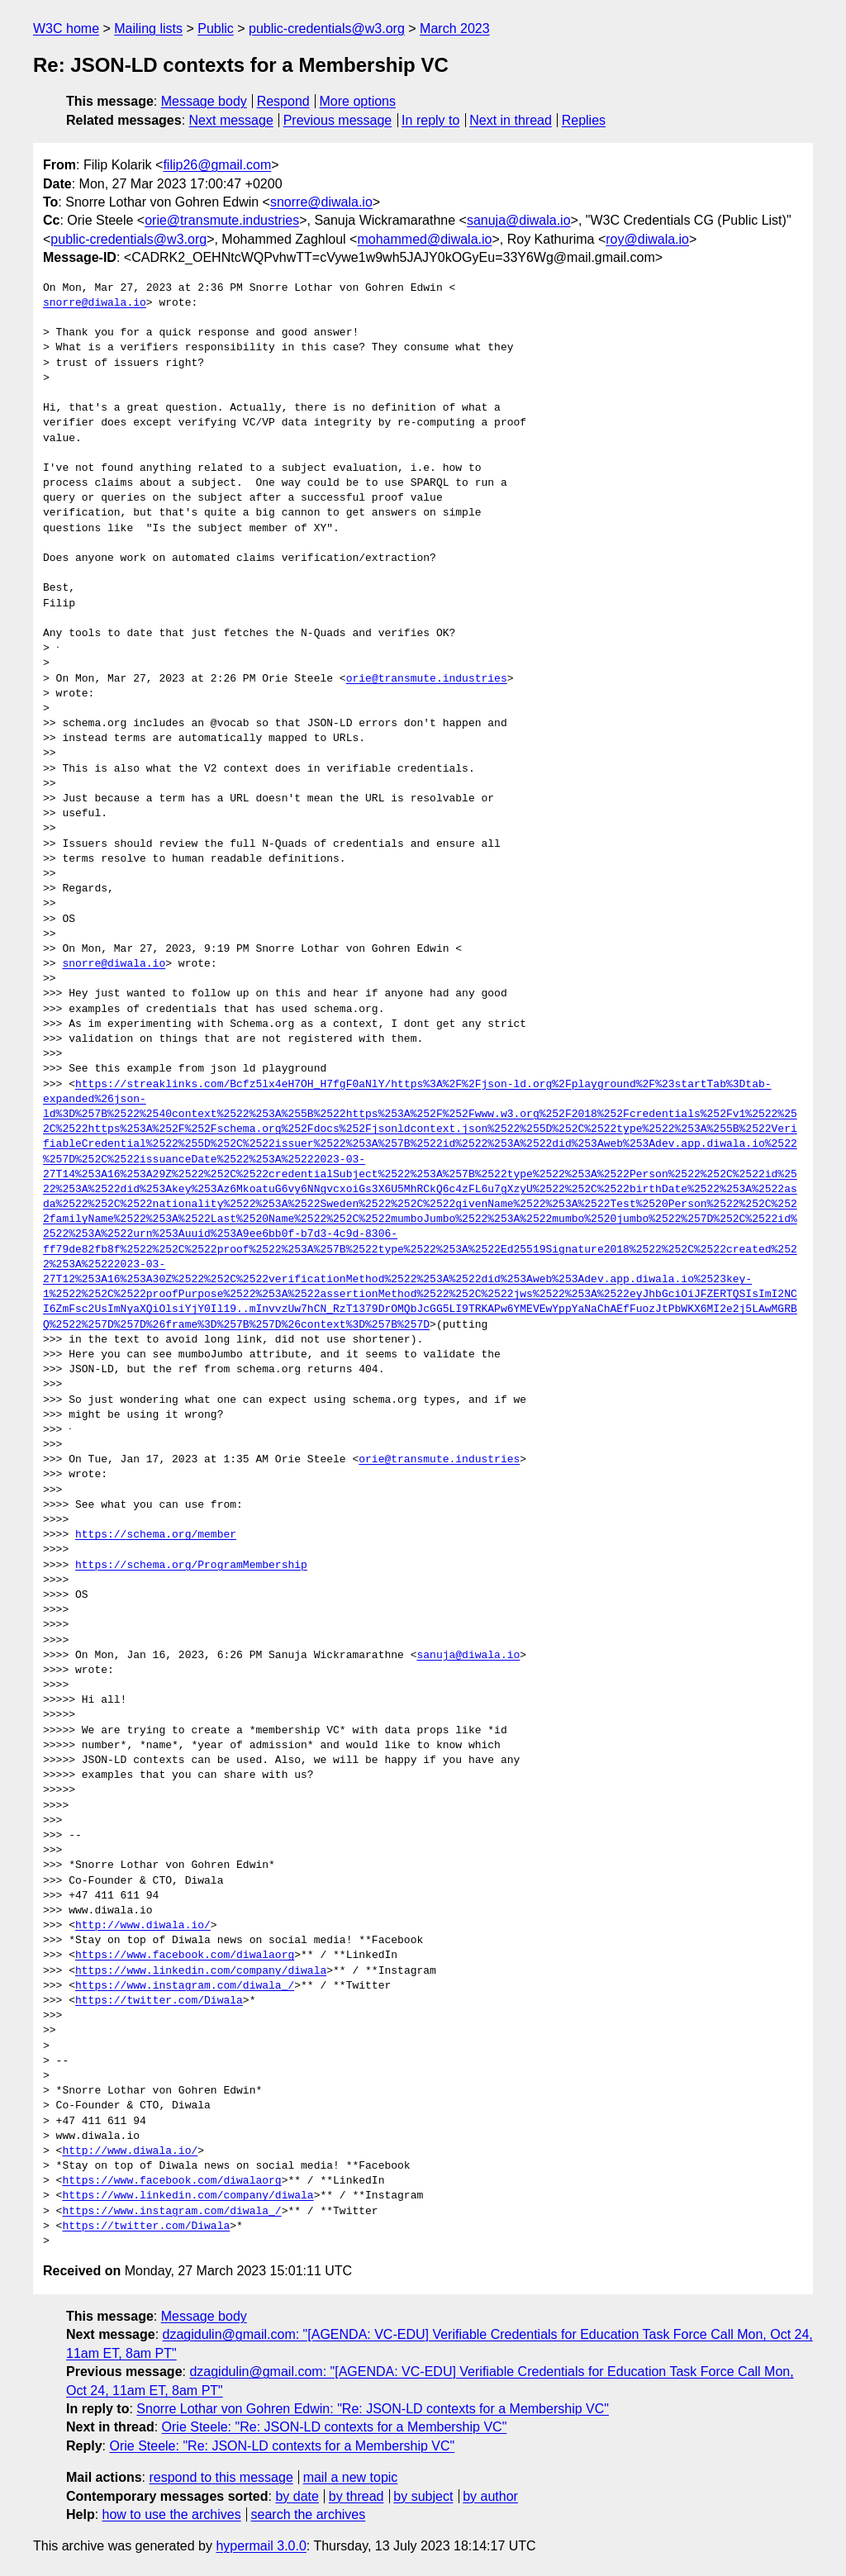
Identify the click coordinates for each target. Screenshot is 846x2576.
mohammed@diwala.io (424, 239)
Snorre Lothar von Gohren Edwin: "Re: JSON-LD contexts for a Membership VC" (372, 2409)
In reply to (430, 120)
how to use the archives (171, 2514)
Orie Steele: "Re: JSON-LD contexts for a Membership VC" (334, 2427)
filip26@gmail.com (217, 165)
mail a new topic (350, 2477)
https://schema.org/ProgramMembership (191, 1565)
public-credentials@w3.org (327, 28)
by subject (423, 2496)
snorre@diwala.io (321, 202)
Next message (231, 120)
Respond (283, 101)
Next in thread (510, 120)
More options (358, 101)
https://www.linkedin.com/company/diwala (200, 1971)
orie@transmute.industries (222, 220)
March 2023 (455, 28)
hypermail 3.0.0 (261, 2546)
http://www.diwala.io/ (143, 1925)
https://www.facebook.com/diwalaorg (184, 1955)
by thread (356, 2496)
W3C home (66, 28)
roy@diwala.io (647, 239)
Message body (204, 101)
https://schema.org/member (155, 1535)
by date (296, 2496)
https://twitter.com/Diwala (159, 2001)
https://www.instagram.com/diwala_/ (184, 1986)
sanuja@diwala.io (519, 220)
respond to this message (220, 2477)
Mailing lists (148, 28)
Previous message (337, 120)
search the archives (308, 2514)
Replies (584, 120)
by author (490, 2496)
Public (215, 28)
